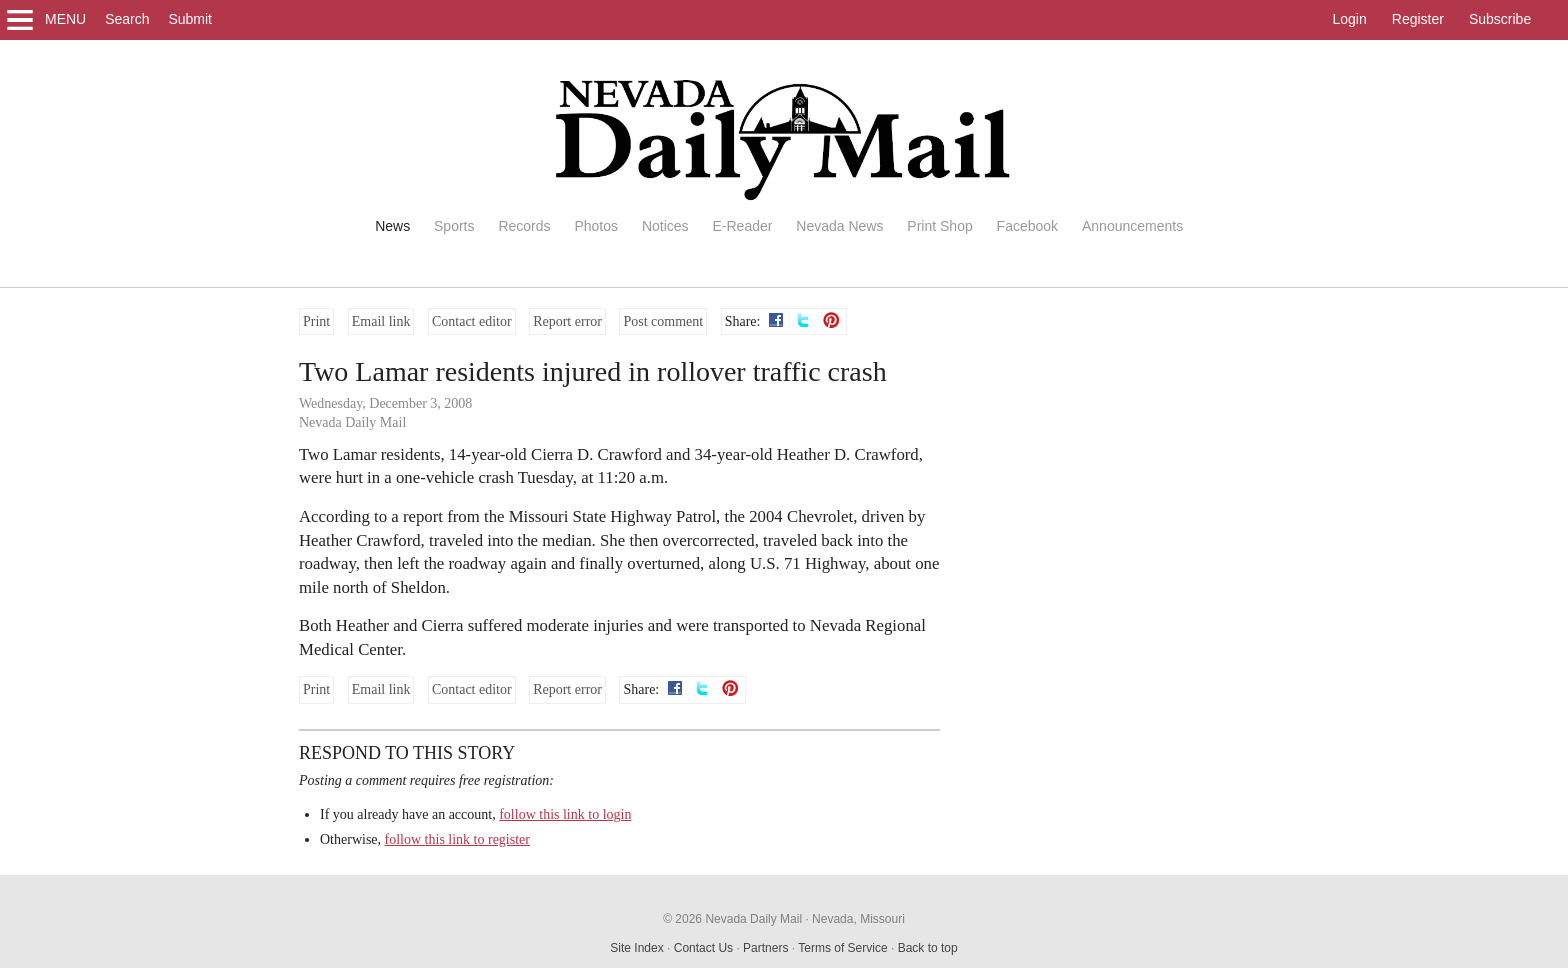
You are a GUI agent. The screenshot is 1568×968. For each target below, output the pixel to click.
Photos (596, 226)
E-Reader (742, 226)
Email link (381, 321)
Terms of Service (842, 948)
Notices (665, 226)
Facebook (1027, 226)
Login (1350, 19)
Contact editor (472, 321)
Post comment (663, 321)
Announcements (1132, 226)
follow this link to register (457, 839)
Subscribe (1500, 19)
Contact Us (703, 948)
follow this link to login (565, 814)
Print (316, 321)
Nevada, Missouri (858, 919)
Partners (765, 948)
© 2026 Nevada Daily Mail (732, 919)
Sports (454, 226)
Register (1418, 19)
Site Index (636, 948)
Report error (567, 321)
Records (524, 226)
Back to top (928, 948)
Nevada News (839, 226)
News (392, 226)
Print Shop (939, 226)
